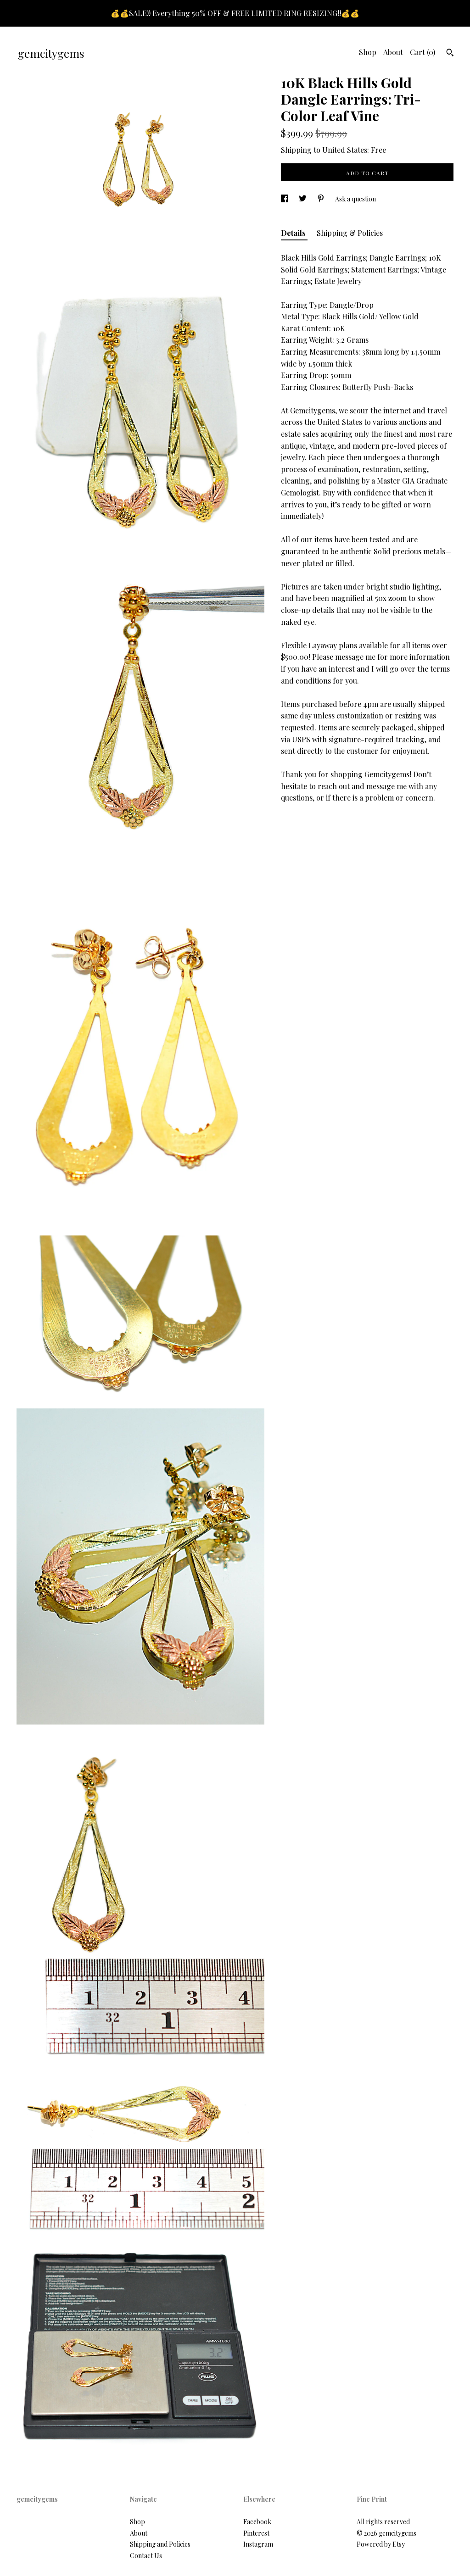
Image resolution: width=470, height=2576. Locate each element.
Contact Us (146, 2555)
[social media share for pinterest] (321, 199)
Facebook (257, 2521)
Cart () (422, 52)
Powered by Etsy (381, 2544)
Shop (367, 52)
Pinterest (256, 2533)
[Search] (450, 54)
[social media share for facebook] (285, 199)
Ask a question (355, 199)
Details (294, 233)
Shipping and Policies (160, 2544)
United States (344, 150)
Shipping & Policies (350, 233)
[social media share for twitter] (303, 199)
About (393, 52)
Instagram (258, 2544)
